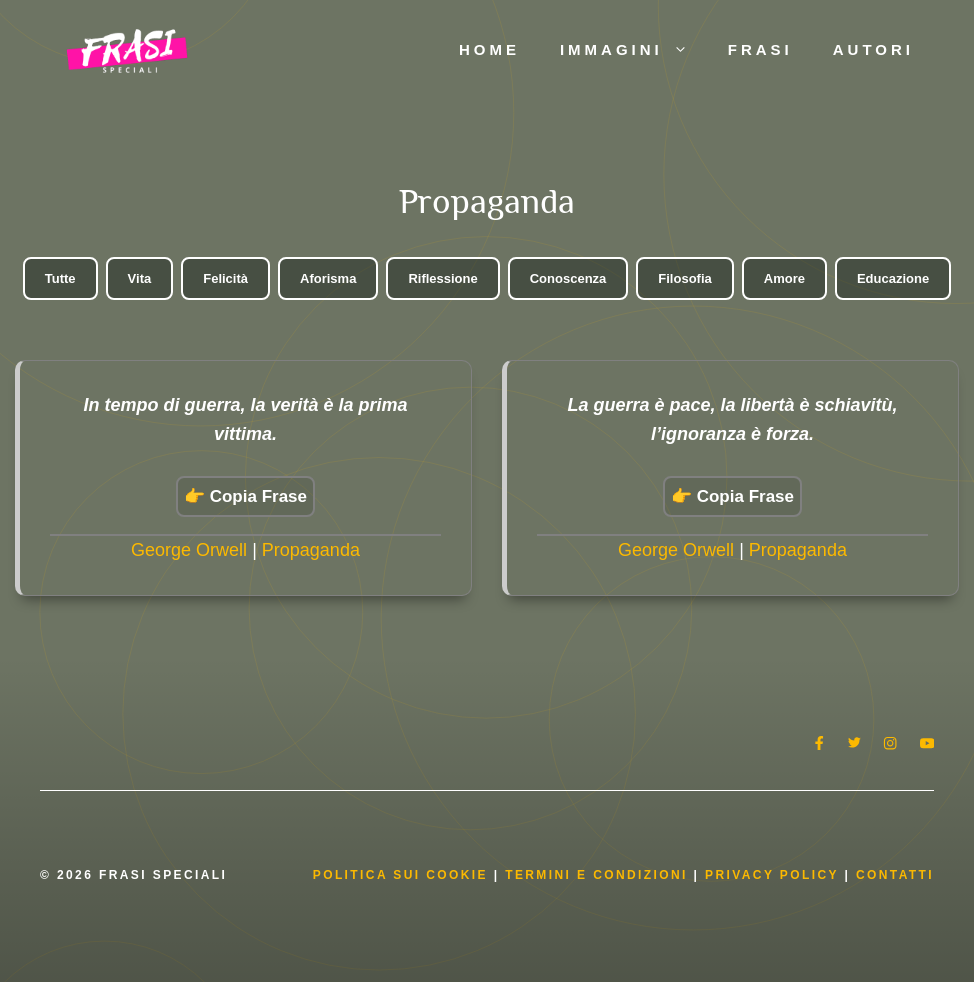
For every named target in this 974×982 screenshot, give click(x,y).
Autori (873, 49)
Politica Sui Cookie (400, 875)
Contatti (895, 875)
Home (489, 49)
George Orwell (189, 550)
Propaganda (311, 550)
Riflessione (442, 278)
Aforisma (328, 278)
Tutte (60, 278)
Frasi (760, 49)
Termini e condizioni (596, 875)
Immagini (634, 50)
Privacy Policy (774, 875)
